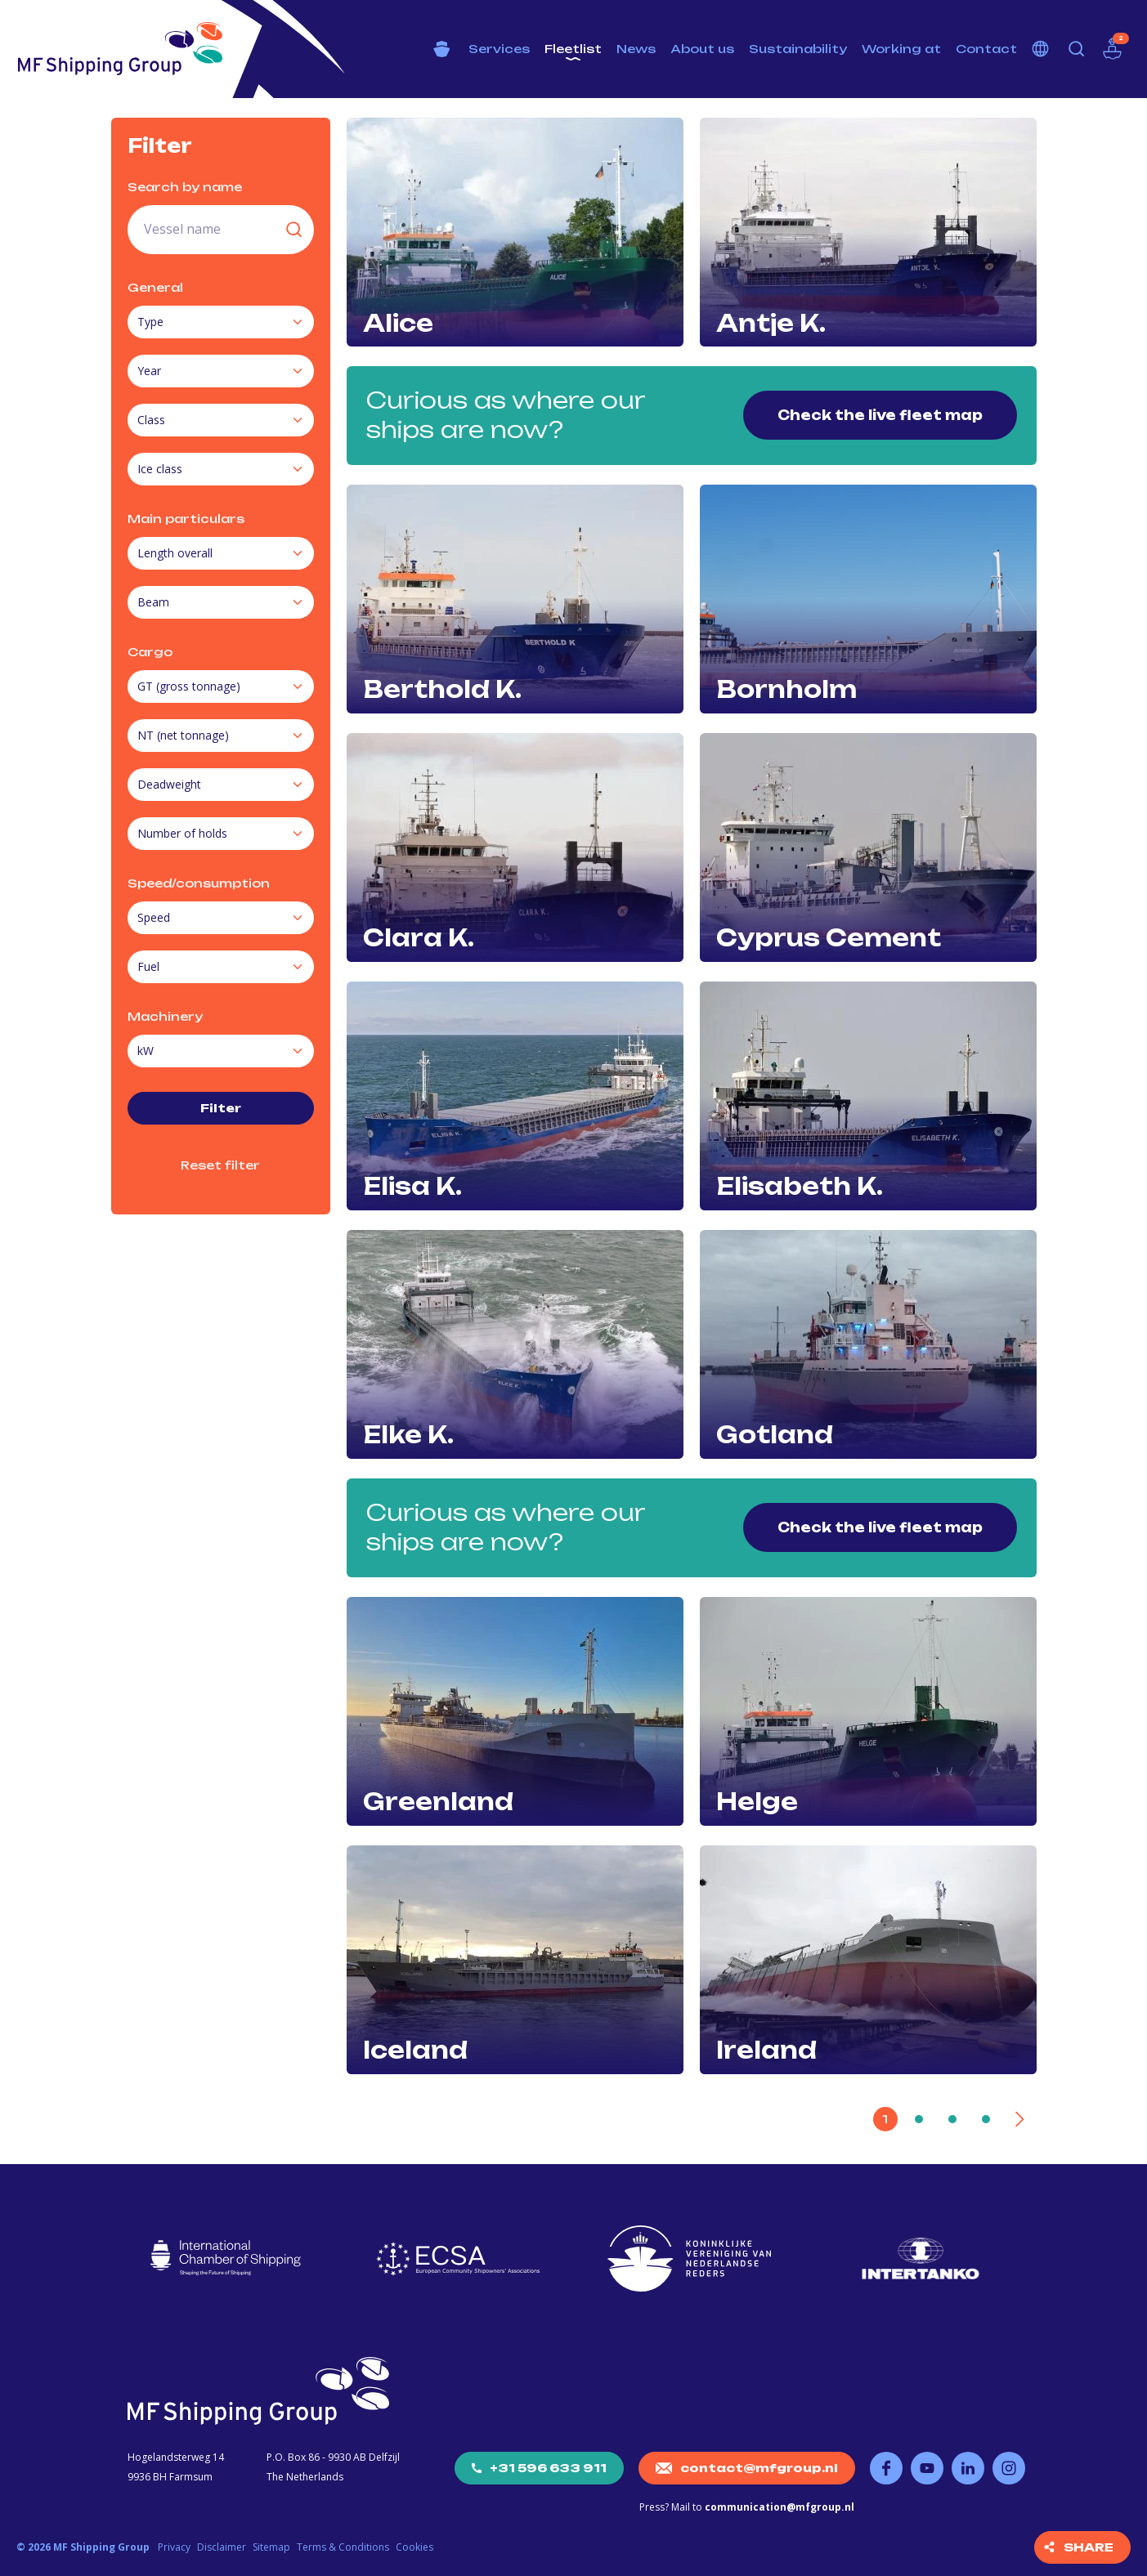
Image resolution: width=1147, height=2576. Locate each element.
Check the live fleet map (880, 415)
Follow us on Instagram (1008, 2468)
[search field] (221, 229)
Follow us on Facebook (886, 2468)
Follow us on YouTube (927, 2468)
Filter (220, 1108)
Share (1088, 2547)
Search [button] (1076, 49)
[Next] (1019, 2119)
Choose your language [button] (1040, 49)
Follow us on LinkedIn (968, 2468)
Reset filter (220, 1165)
